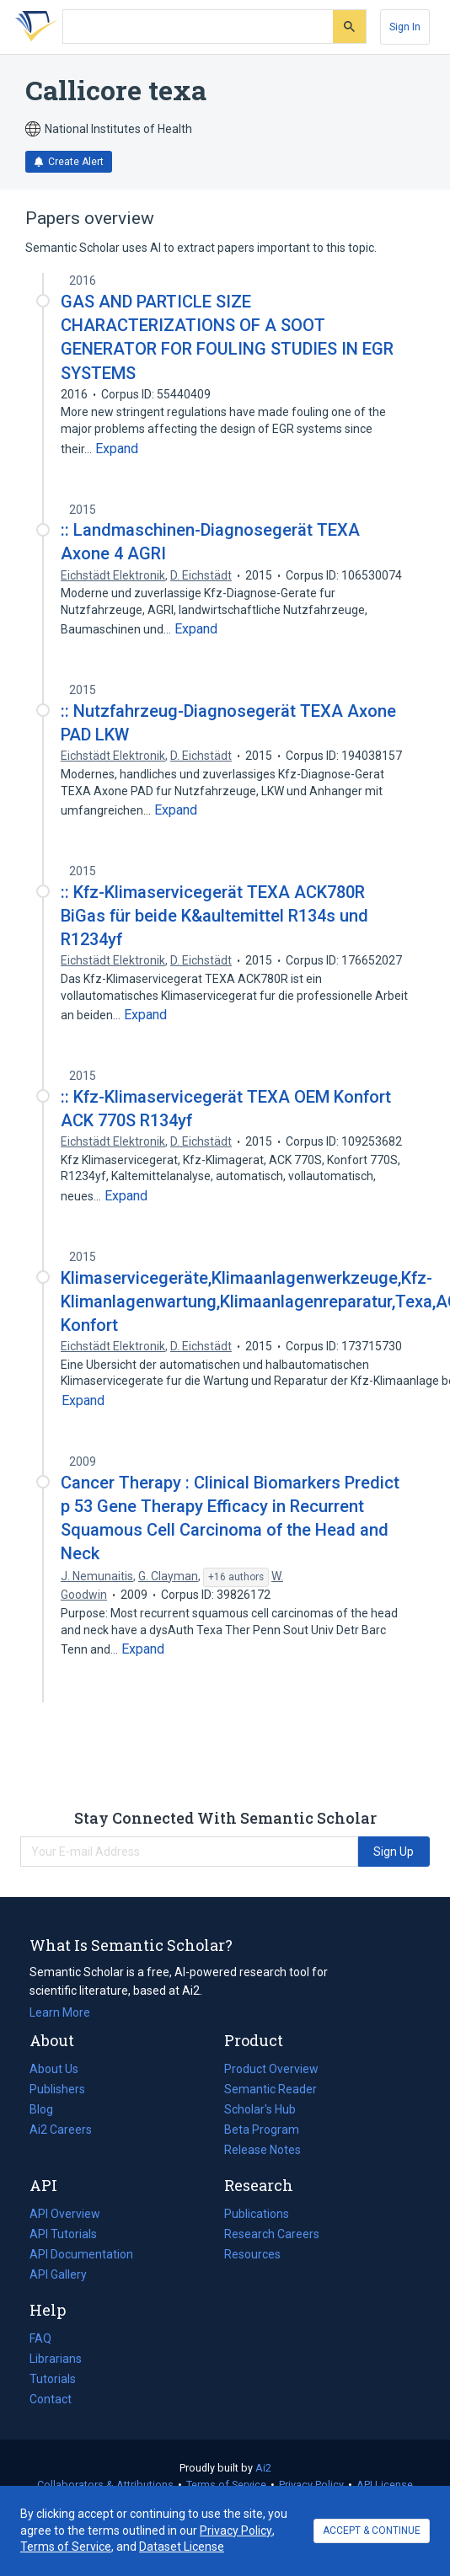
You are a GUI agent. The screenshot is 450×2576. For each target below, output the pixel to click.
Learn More (59, 2012)
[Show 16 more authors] (236, 1578)
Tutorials (52, 2379)
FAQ (40, 2338)
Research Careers (271, 2234)
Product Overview (271, 2069)
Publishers (57, 2089)
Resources (252, 2254)
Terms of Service (226, 2484)
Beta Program (261, 2129)
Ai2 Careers (60, 2129)
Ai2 (263, 2467)
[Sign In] (405, 27)
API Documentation (81, 2254)
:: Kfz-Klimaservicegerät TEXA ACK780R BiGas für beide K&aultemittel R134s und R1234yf (214, 915)
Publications (256, 2214)
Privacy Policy (311, 2484)
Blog (48, 2109)
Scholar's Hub (260, 2109)
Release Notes (262, 2149)
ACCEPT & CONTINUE (372, 2530)
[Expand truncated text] (116, 449)
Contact (50, 2399)
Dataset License (181, 2546)
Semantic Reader (270, 2089)
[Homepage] (33, 27)
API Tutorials (63, 2234)
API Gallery (58, 2274)
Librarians (55, 2358)
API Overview (64, 2214)
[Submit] (349, 26)
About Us (53, 2069)
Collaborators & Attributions (105, 2484)
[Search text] (198, 27)
